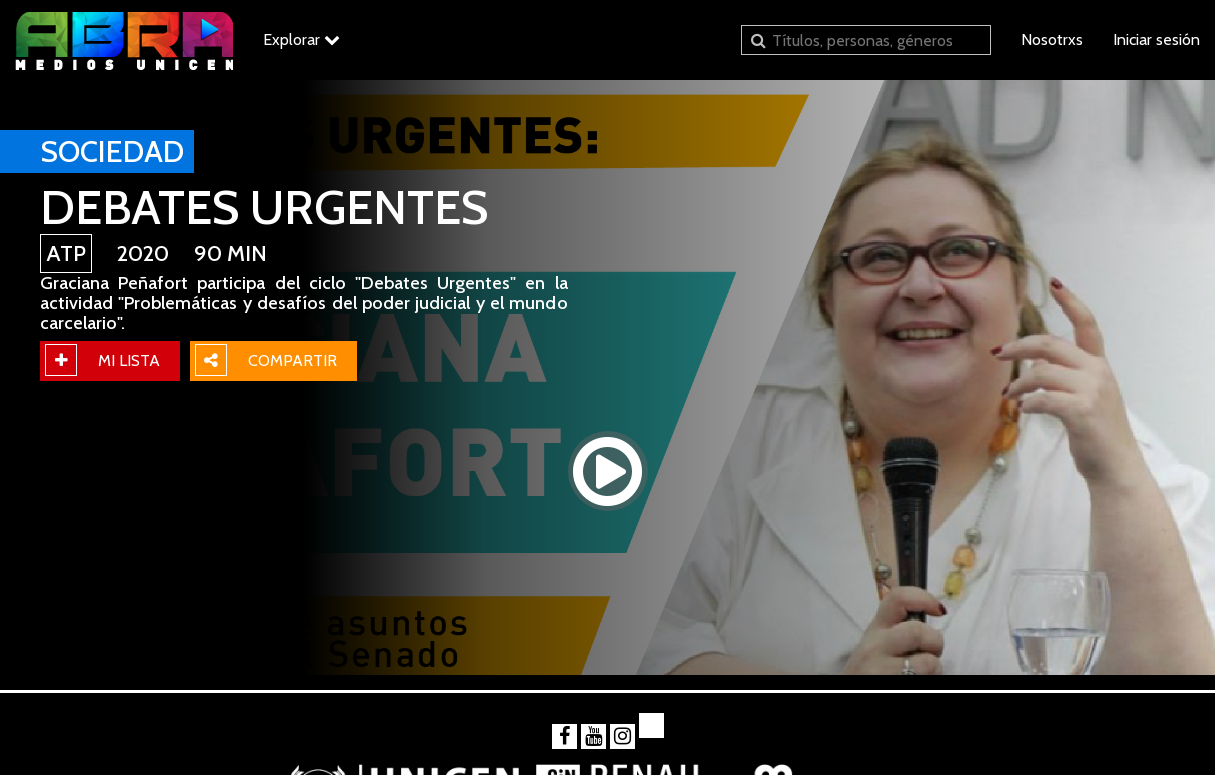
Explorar (301, 39)
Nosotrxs (1052, 39)
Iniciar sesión (1156, 39)
